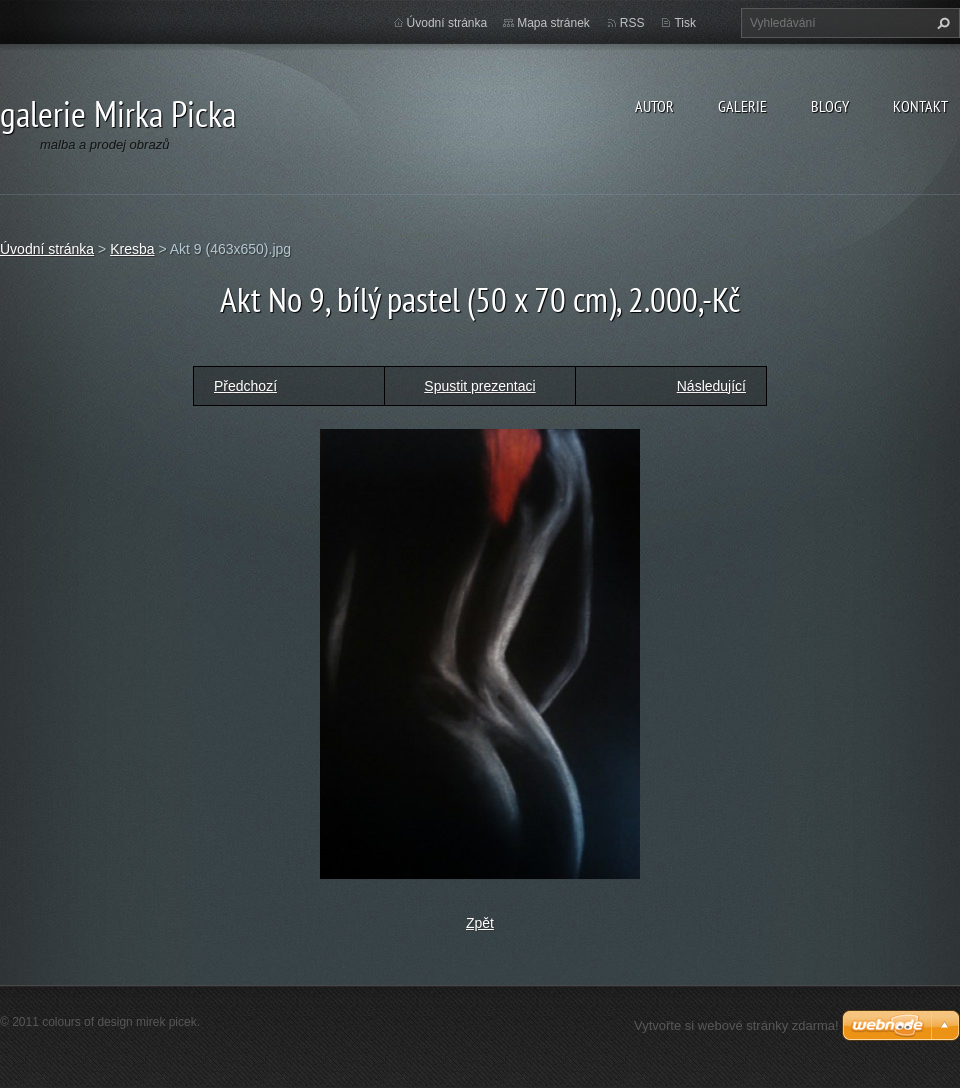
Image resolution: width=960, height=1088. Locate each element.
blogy (830, 106)
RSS (632, 23)
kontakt (920, 106)
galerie (742, 106)
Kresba (132, 249)
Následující (711, 386)
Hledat (941, 23)
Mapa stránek (553, 23)
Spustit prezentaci (479, 386)
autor (654, 106)
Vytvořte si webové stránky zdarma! (736, 1025)
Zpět (480, 923)
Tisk (685, 23)
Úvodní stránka (447, 23)
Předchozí (245, 386)
